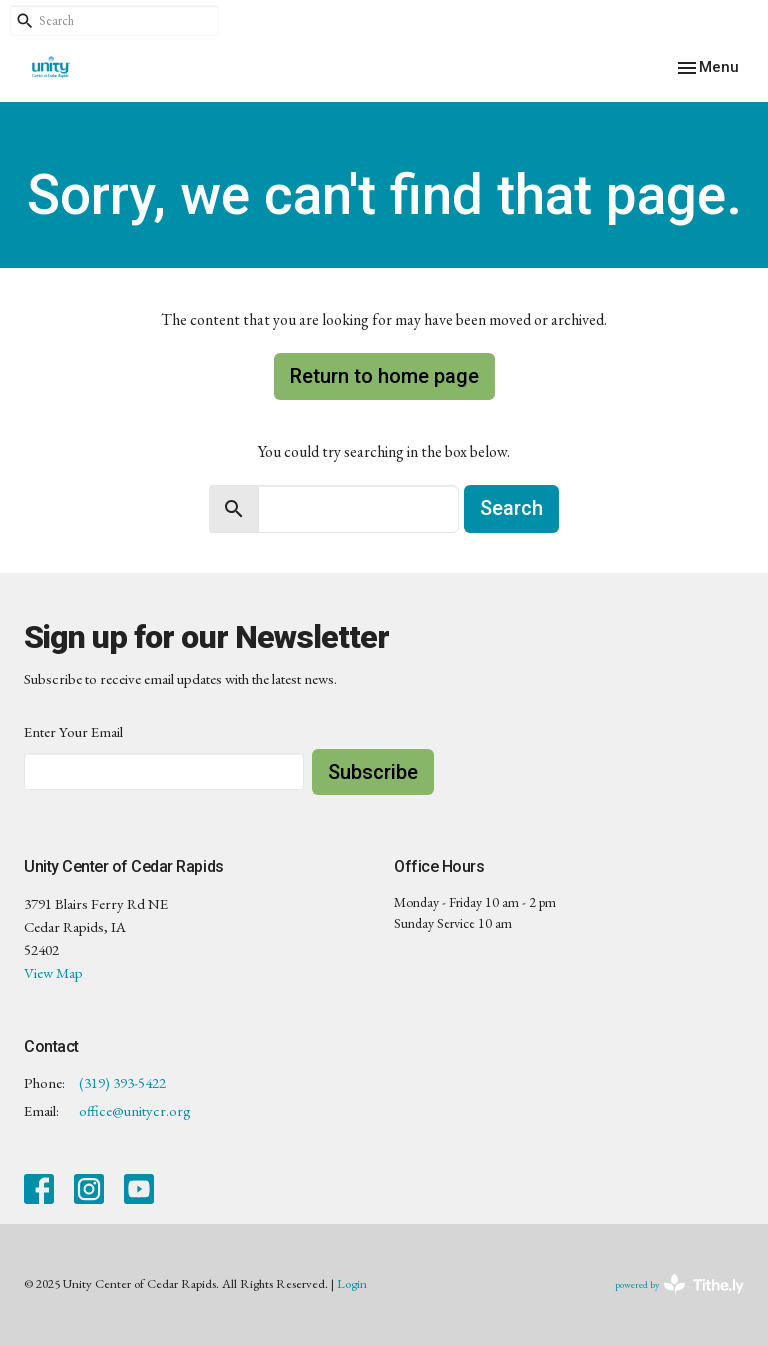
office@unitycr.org (135, 1110)
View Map (53, 972)
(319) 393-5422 (122, 1082)
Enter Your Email (73, 731)
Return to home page (384, 376)
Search (511, 508)
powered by (679, 1284)
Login (352, 1283)
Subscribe (373, 772)
